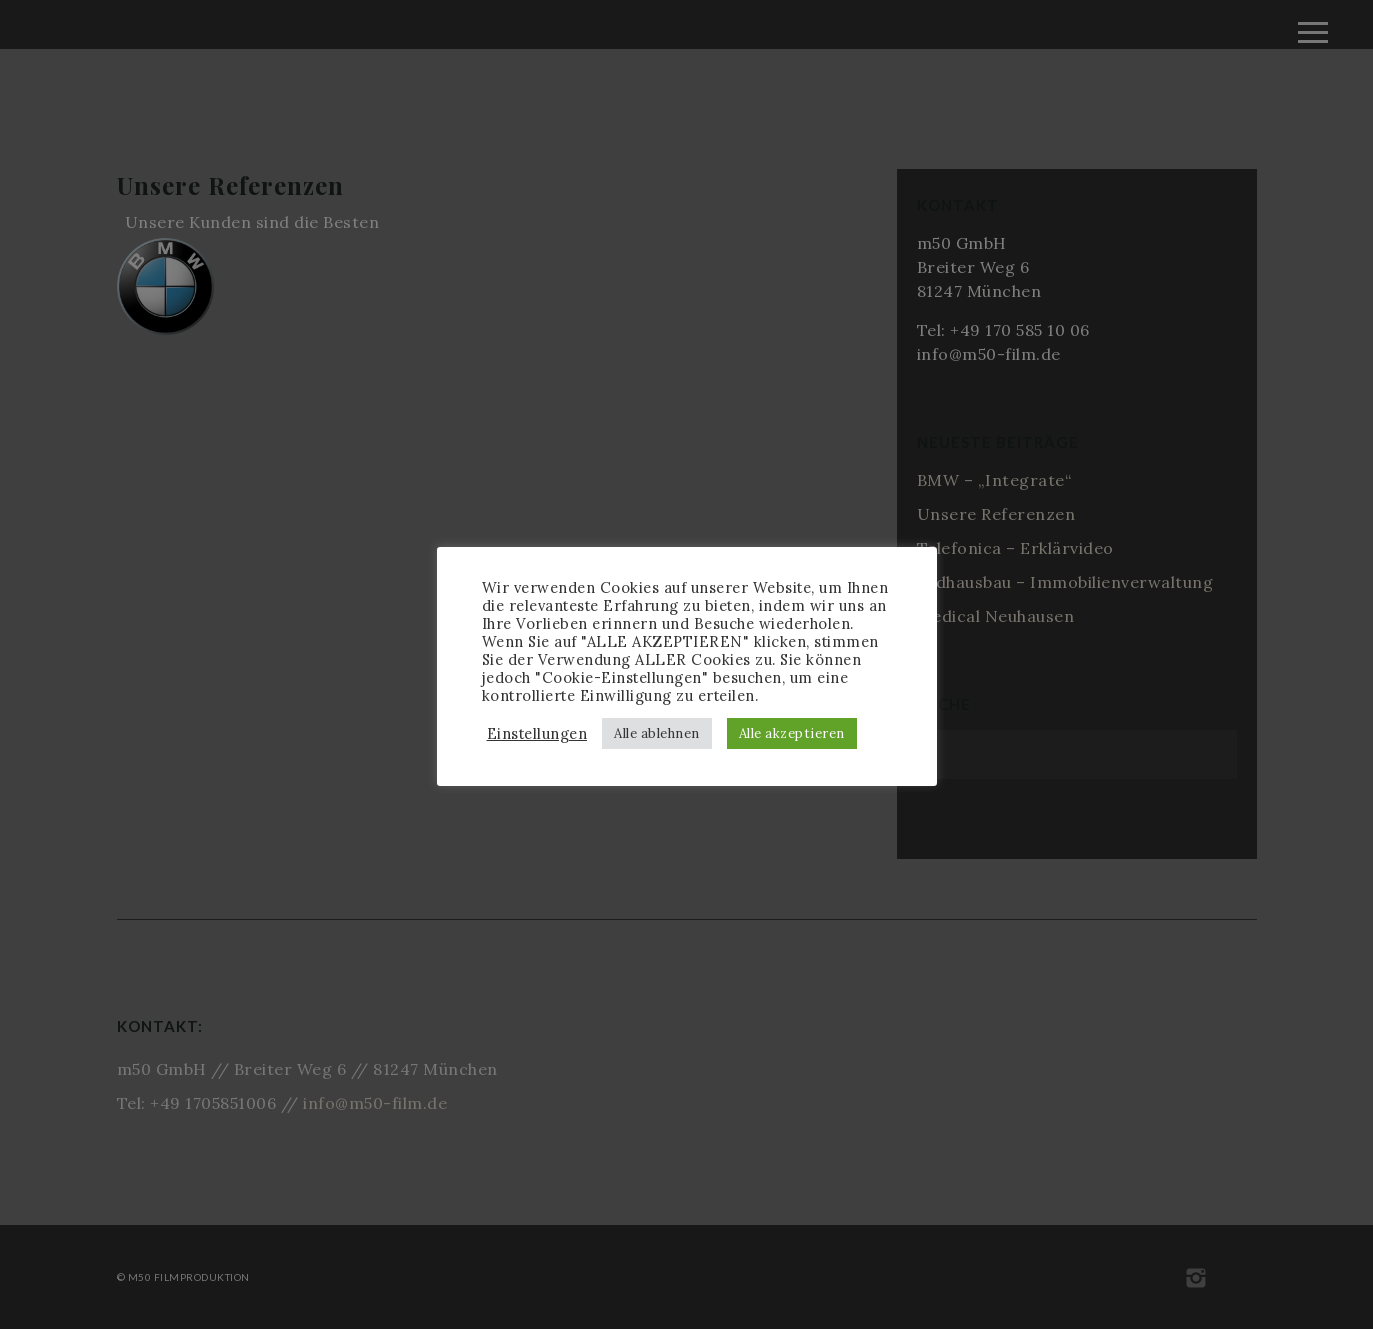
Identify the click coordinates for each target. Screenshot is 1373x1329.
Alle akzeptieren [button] (792, 733)
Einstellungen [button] (537, 734)
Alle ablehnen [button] (657, 733)
